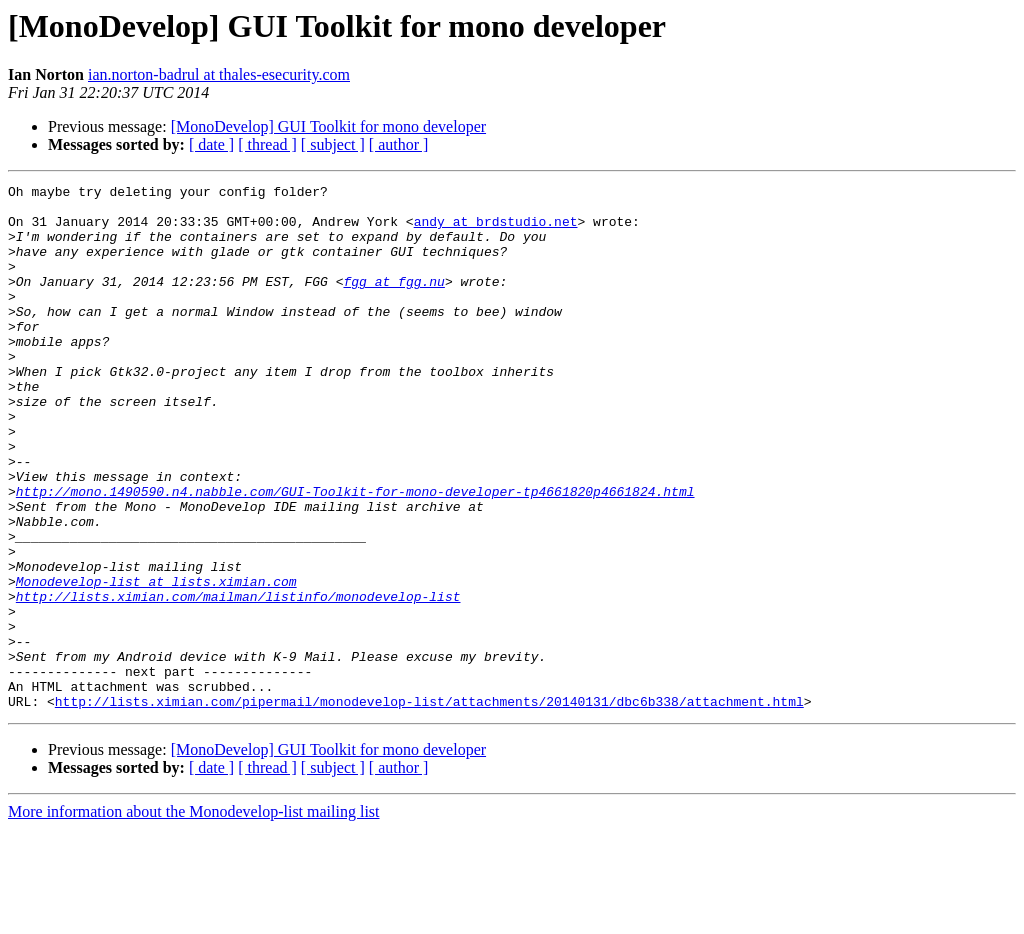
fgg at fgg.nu (393, 302)
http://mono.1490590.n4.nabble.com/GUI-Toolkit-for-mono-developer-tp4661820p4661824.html (355, 554)
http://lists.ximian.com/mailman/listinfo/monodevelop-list (238, 680)
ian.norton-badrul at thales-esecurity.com (219, 74)
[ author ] (399, 144)
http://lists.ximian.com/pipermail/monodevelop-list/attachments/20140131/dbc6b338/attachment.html (429, 806)
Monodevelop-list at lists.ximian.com (156, 662)
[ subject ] (333, 144)
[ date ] (211, 144)
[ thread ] (267, 144)
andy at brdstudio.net (496, 230)
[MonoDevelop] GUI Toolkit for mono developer (328, 126)
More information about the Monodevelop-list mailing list (194, 916)
